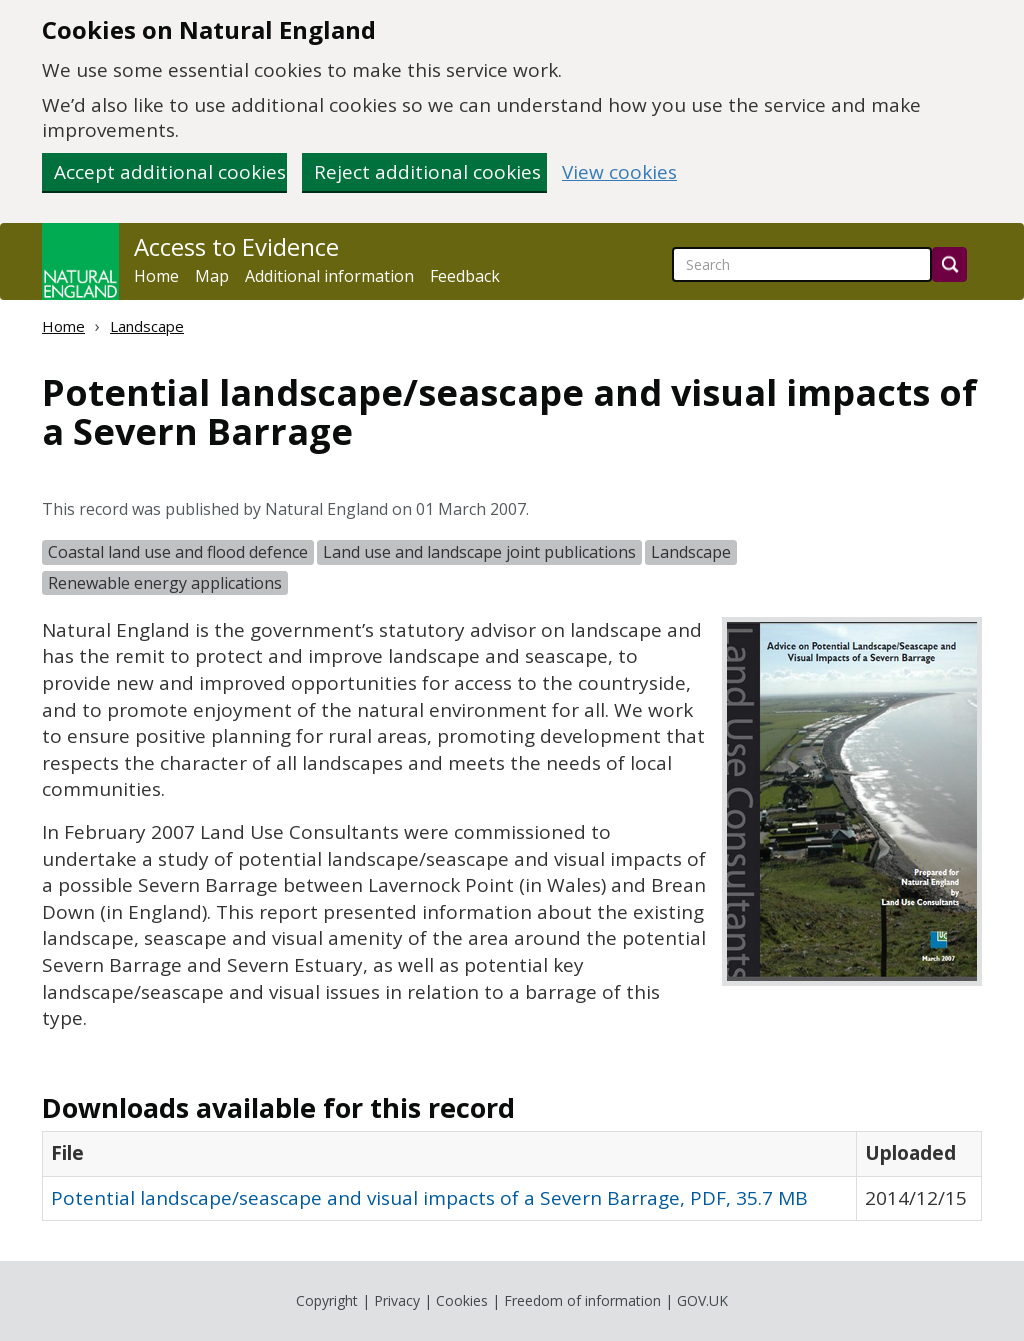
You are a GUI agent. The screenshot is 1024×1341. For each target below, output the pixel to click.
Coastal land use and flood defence (178, 552)
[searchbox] (802, 264)
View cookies (619, 172)
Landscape (147, 326)
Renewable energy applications (165, 583)
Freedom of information (582, 1300)
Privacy (397, 1300)
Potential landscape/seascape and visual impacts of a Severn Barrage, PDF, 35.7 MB (429, 1198)
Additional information (329, 276)
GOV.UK (702, 1300)
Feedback (465, 276)
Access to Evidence (236, 247)
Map (212, 276)
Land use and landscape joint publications (479, 552)
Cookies (462, 1300)
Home (156, 276)
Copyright (327, 1300)
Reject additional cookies (427, 172)
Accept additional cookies (170, 172)
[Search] (949, 264)
